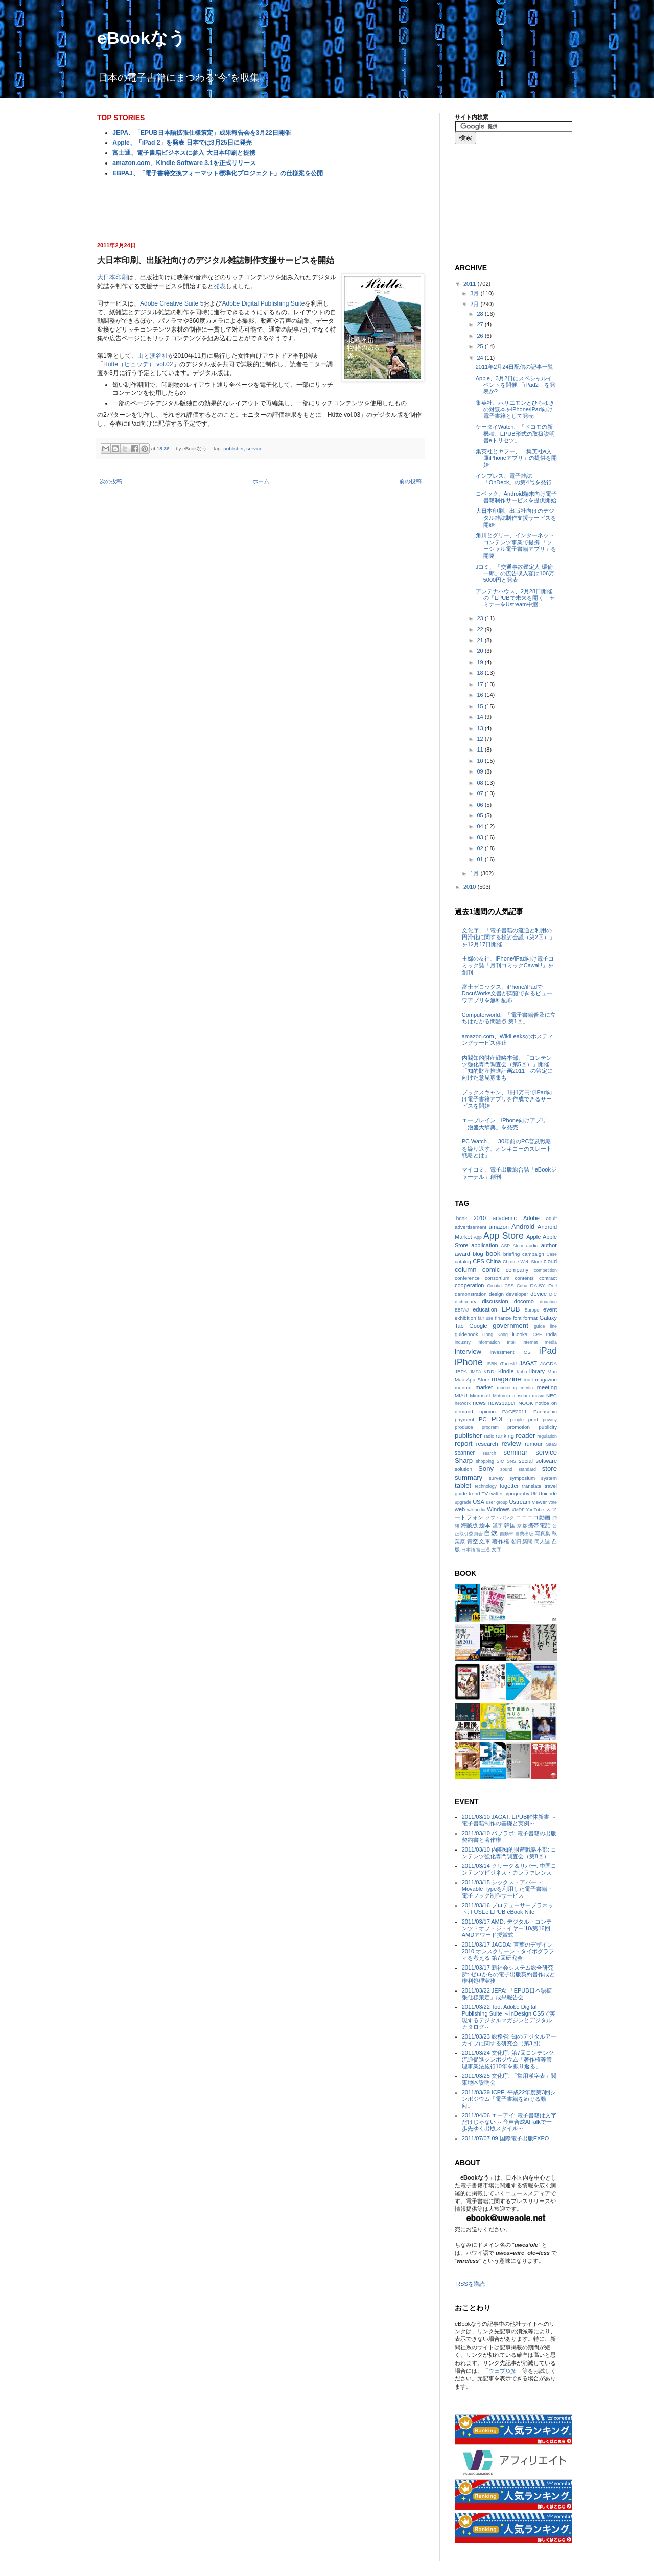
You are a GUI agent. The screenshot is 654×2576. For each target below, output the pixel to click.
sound (506, 1469)
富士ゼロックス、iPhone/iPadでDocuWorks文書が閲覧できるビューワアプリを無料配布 (507, 993)
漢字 (498, 1525)
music (538, 1395)
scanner (465, 1452)
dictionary (465, 1301)
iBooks (519, 1334)
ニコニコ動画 (533, 1517)
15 (480, 706)
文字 (497, 1549)
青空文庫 (479, 1541)
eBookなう (141, 38)
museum (521, 1395)
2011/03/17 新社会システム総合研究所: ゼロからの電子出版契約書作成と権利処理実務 (508, 1974)
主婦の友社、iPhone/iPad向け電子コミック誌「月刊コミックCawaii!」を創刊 (508, 965)
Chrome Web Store (522, 1261)
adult (551, 1218)
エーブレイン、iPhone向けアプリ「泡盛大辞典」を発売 (504, 1123)
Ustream (520, 1501)
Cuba (522, 1286)
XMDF (518, 1509)
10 (480, 761)
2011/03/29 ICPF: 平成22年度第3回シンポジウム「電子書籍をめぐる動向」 (509, 2099)
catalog (463, 1261)
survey (496, 1478)
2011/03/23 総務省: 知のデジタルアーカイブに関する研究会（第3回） (509, 2039)
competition (545, 1270)
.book (461, 1218)
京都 (521, 1525)
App (478, 1237)
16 (480, 695)
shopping (485, 1461)
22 (480, 629)
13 (480, 728)
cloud (550, 1261)
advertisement (470, 1227)
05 (480, 815)
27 (480, 324)
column (466, 1269)
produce (464, 1427)
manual (463, 1387)
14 (480, 717)
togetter (509, 1486)
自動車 (506, 1533)
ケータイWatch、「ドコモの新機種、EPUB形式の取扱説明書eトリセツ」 (515, 433)
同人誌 (542, 1541)
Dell (552, 1286)
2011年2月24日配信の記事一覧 (515, 367)
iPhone (469, 1362)
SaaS (551, 1444)
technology (486, 1486)
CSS (508, 1286)
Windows (498, 1509)
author (549, 1245)
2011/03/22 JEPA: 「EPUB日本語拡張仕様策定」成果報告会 (507, 1993)
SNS (511, 1461)
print (533, 1419)
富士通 (483, 1549)
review (511, 1443)
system (549, 1478)
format (530, 1318)
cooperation (469, 1285)
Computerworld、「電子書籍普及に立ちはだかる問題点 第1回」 (509, 1018)
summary (468, 1477)
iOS (526, 1352)
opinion (487, 1411)
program (490, 1427)
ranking (505, 1436)
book (493, 1253)
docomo (524, 1301)
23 (480, 618)
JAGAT (528, 1363)
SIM (501, 1461)
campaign (533, 1254)
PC (482, 1419)
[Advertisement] (260, 208)
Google (478, 1326)
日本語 (468, 1549)
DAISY (538, 1286)
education (485, 1309)
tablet (463, 1485)
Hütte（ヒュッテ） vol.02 (138, 364)
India (551, 1334)
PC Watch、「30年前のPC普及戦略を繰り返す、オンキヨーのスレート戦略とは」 (507, 1148)
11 (480, 749)
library (537, 1371)
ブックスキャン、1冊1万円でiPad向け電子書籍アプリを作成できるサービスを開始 (507, 1099)
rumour (534, 1444)
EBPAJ (462, 1310)
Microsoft (480, 1395)
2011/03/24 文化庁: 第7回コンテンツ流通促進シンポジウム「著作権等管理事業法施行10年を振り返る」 (508, 2059)
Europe (532, 1310)
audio (532, 1245)
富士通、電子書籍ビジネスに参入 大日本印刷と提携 (183, 152)
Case (551, 1254)
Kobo (522, 1371)
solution (463, 1469)
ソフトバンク (499, 1517)
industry (463, 1342)
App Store (503, 1236)
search (489, 1453)
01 (480, 859)
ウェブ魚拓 (502, 2371)
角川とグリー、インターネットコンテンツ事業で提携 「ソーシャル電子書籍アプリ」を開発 (516, 545)
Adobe (531, 1218)
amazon (499, 1227)
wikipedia (476, 1509)
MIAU (461, 1395)
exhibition (465, 1318)
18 (480, 673)
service (254, 448)
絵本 (485, 1525)
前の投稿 (410, 481)
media (527, 1387)
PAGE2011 (514, 1411)
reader (525, 1435)
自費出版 (524, 1533)
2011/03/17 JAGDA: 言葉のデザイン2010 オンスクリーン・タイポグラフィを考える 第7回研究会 (508, 1951)
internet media (540, 1342)
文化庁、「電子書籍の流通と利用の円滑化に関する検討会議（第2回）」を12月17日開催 (508, 937)
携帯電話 (539, 1525)
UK (534, 1493)
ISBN (492, 1363)
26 (480, 336)
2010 (470, 887)
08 (480, 783)
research (487, 1444)
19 (480, 662)
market (484, 1387)
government (510, 1325)
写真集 (542, 1533)
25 (480, 346)
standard (527, 1469)
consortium (497, 1278)
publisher (233, 448)
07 (480, 793)
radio (489, 1436)
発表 (220, 286)
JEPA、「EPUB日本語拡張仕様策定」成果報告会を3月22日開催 (201, 132)
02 (480, 848)
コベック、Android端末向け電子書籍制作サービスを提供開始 (516, 496)
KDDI (489, 1371)
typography (516, 1493)
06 (480, 805)
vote (552, 1502)
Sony (486, 1468)
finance (503, 1318)
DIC (553, 1294)
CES (478, 1261)
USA (478, 1501)
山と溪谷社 (152, 355)
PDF (498, 1419)
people (516, 1419)
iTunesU (508, 1363)
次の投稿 (111, 481)
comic (491, 1269)
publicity (548, 1427)
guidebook (466, 1334)
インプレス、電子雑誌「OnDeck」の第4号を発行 (514, 479)
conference (467, 1278)
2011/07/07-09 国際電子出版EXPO (505, 2138)
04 (480, 826)
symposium (522, 1478)
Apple (533, 1237)
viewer (539, 1502)
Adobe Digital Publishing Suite (263, 303)
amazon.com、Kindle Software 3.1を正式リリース (184, 163)
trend (474, 1493)
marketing (507, 1387)
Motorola (501, 1395)
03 (480, 837)
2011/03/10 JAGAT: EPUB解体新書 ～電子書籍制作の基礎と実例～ (509, 1820)
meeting (547, 1387)
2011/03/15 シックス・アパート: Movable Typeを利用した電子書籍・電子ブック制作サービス (507, 1889)
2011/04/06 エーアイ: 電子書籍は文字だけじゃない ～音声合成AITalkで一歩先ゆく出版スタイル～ (509, 2122)
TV (484, 1493)
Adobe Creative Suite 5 (171, 303)
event (550, 1309)
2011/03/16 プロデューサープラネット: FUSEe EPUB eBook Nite (507, 1908)
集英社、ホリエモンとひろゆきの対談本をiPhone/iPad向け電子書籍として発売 (515, 409)
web (460, 1509)
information (489, 1342)
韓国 (510, 1525)
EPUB (511, 1309)
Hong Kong (495, 1334)
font (517, 1318)
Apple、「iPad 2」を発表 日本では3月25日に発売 (182, 142)
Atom (517, 1245)
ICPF (536, 1334)
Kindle (506, 1371)
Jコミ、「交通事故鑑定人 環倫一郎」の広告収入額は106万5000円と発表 (515, 573)
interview (468, 1351)
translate (532, 1486)
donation (548, 1301)
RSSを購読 (470, 2284)
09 (480, 771)
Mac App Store (472, 1380)
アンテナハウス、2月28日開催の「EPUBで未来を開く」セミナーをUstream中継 (515, 597)
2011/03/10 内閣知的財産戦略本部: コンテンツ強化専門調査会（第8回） (509, 1852)
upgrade (463, 1502)
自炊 (490, 1533)
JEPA (461, 1371)
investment (502, 1352)
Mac (552, 1371)
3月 (475, 293)
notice (542, 1403)
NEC (551, 1395)
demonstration (471, 1294)
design (496, 1294)
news (479, 1403)
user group (496, 1502)
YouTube (535, 1509)
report (463, 1443)
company (517, 1270)
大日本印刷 (112, 277)
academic (505, 1218)
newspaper (502, 1403)
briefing (511, 1254)
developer (517, 1294)
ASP (505, 1245)
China (493, 1261)
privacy (550, 1419)
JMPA (475, 1371)
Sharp (464, 1460)
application (484, 1245)
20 (480, 651)
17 (480, 684)
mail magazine (540, 1380)
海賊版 (469, 1525)
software (546, 1461)
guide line (545, 1326)
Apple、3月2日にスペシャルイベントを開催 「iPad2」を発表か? (515, 384)
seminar (515, 1452)
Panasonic (545, 1411)
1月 (475, 873)
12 (480, 739)
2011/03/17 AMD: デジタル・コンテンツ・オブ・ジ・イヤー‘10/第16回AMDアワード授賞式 (507, 1928)
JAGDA (548, 1363)
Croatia (494, 1286)
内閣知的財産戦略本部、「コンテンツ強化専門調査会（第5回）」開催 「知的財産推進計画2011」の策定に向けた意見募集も (507, 1068)
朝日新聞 (522, 1541)
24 (480, 358)
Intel (511, 1342)
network (463, 1403)
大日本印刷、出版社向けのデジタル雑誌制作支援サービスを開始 (516, 517)
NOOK (525, 1403)
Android (522, 1226)
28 (480, 314)
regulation (547, 1436)
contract (548, 1278)
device (538, 1294)
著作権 (500, 1541)
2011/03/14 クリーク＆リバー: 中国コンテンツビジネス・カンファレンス (509, 1869)
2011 (470, 283)
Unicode (548, 1493)
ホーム (260, 481)
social (526, 1461)
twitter (496, 1493)
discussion (495, 1301)
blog (478, 1254)
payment (464, 1419)
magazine (506, 1379)
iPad (548, 1351)
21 (480, 640)
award (462, 1254)
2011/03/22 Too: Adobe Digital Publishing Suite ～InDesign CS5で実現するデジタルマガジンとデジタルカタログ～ (508, 2017)
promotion (518, 1427)
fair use (485, 1318)
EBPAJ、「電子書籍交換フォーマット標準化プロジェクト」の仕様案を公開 (217, 173)
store (549, 1468)
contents (524, 1278)
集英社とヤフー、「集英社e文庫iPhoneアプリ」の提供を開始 (516, 457)
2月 (475, 304)
